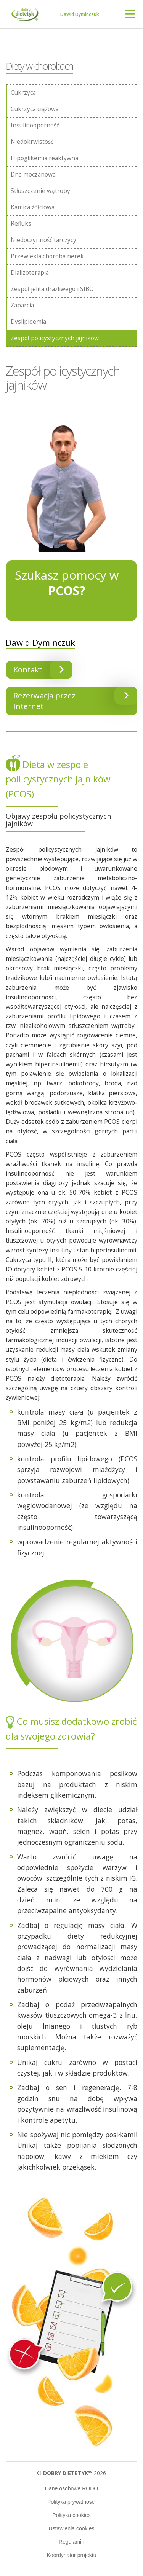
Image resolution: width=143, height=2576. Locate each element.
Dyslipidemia (28, 322)
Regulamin (71, 2542)
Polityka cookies (71, 2515)
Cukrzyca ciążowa (35, 109)
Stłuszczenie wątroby (40, 191)
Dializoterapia (30, 273)
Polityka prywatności (71, 2502)
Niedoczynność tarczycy (43, 240)
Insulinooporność (35, 125)
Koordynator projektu (71, 2555)
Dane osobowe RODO (71, 2488)
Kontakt (42, 670)
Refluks (21, 224)
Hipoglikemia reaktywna (44, 158)
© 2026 (71, 2473)
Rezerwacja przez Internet (75, 699)
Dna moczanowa (33, 174)
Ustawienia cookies (72, 2528)
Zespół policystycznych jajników (55, 338)
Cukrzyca (23, 93)
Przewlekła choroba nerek (47, 256)
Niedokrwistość (32, 142)
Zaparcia (22, 305)
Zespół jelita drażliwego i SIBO (52, 289)
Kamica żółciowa (33, 207)
